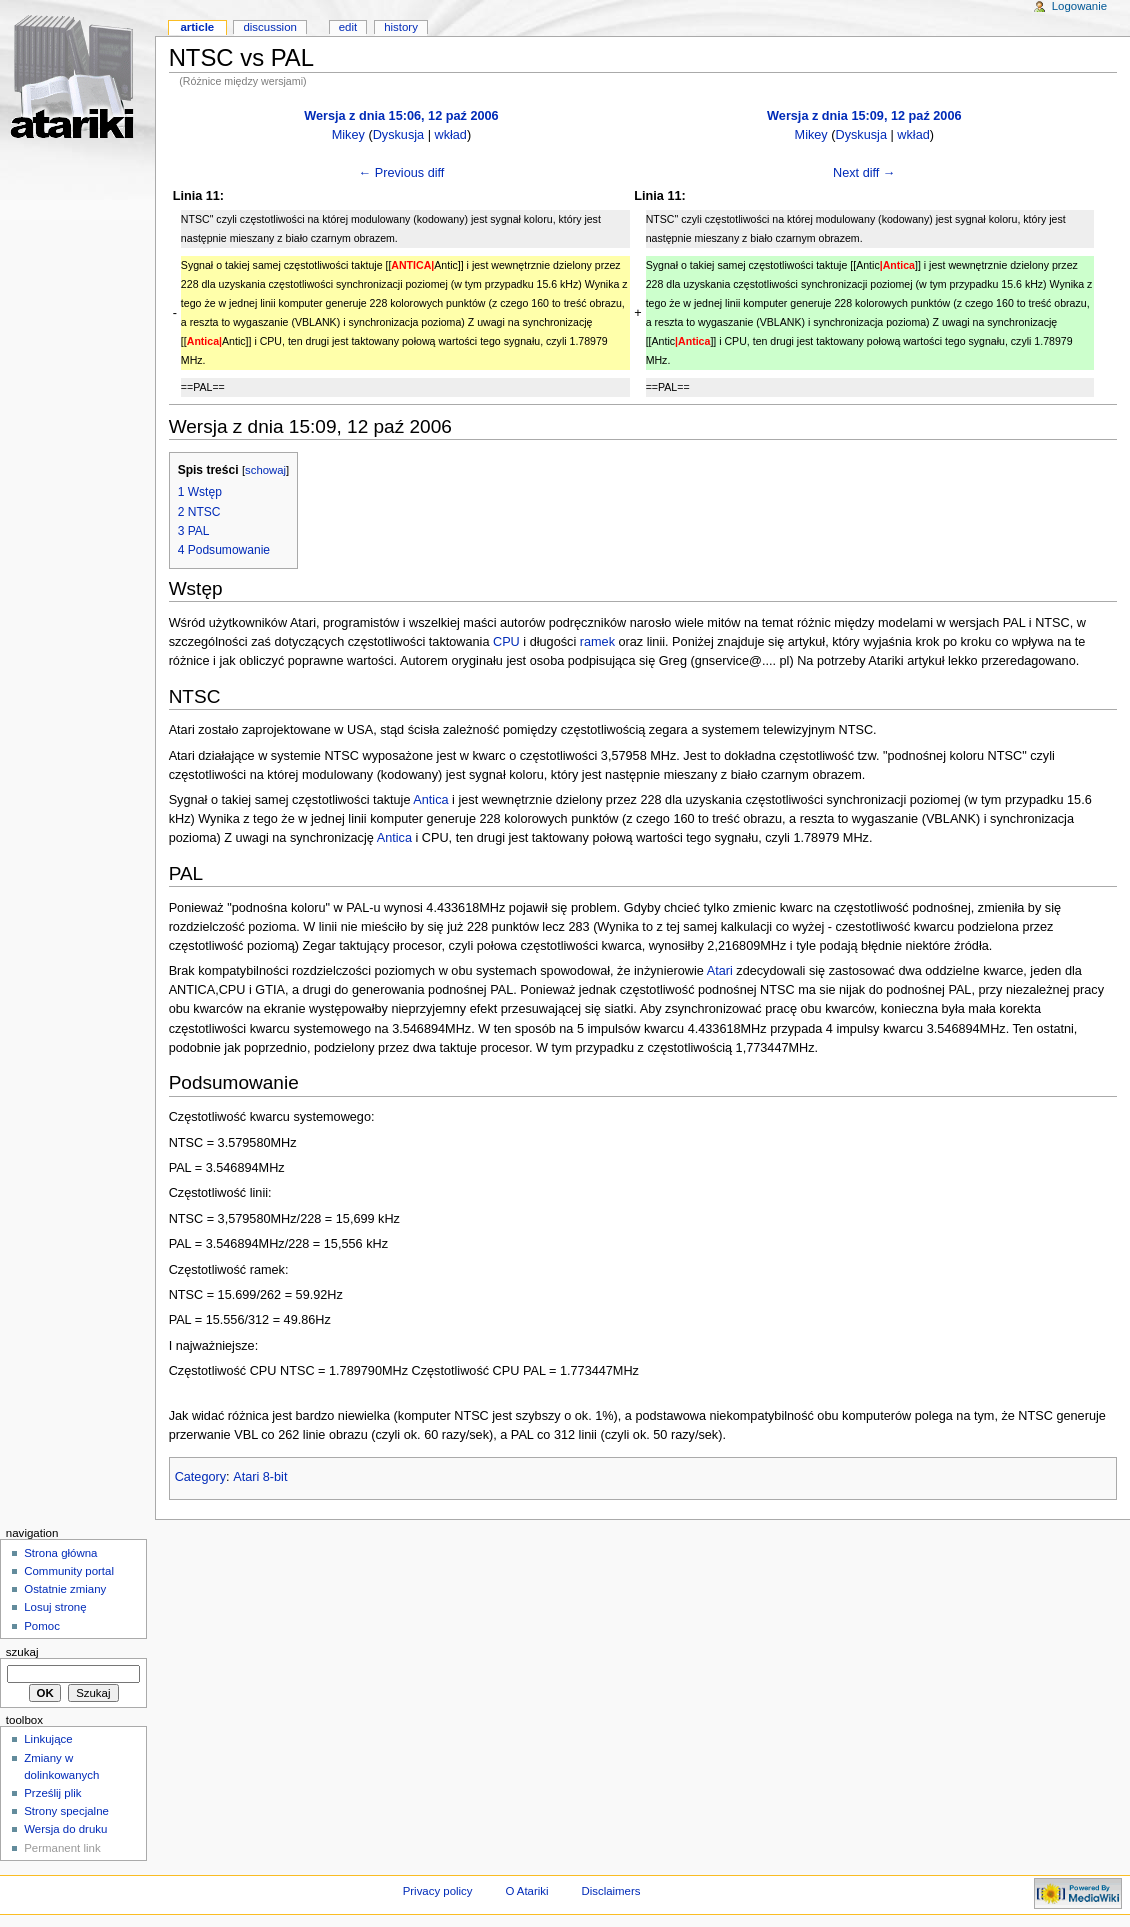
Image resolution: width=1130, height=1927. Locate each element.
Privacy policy (438, 1891)
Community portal (69, 1571)
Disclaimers (610, 1891)
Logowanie (1079, 6)
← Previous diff (402, 173)
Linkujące (48, 1739)
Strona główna (60, 1553)
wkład (450, 135)
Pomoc (42, 1626)
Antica (430, 800)
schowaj (265, 470)
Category (200, 1477)
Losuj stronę (55, 1607)
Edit (348, 27)
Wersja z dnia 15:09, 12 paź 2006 (864, 116)
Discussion (269, 27)
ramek (597, 642)
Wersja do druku (65, 1829)
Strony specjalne (66, 1811)
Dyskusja (398, 135)
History (401, 27)
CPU (506, 642)
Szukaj (22, 1652)
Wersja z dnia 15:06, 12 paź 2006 (401, 116)
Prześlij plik (52, 1793)
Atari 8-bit (260, 1477)
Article (197, 27)
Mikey (348, 135)
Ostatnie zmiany (65, 1589)
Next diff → (864, 173)
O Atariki (526, 1891)
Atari (720, 971)
